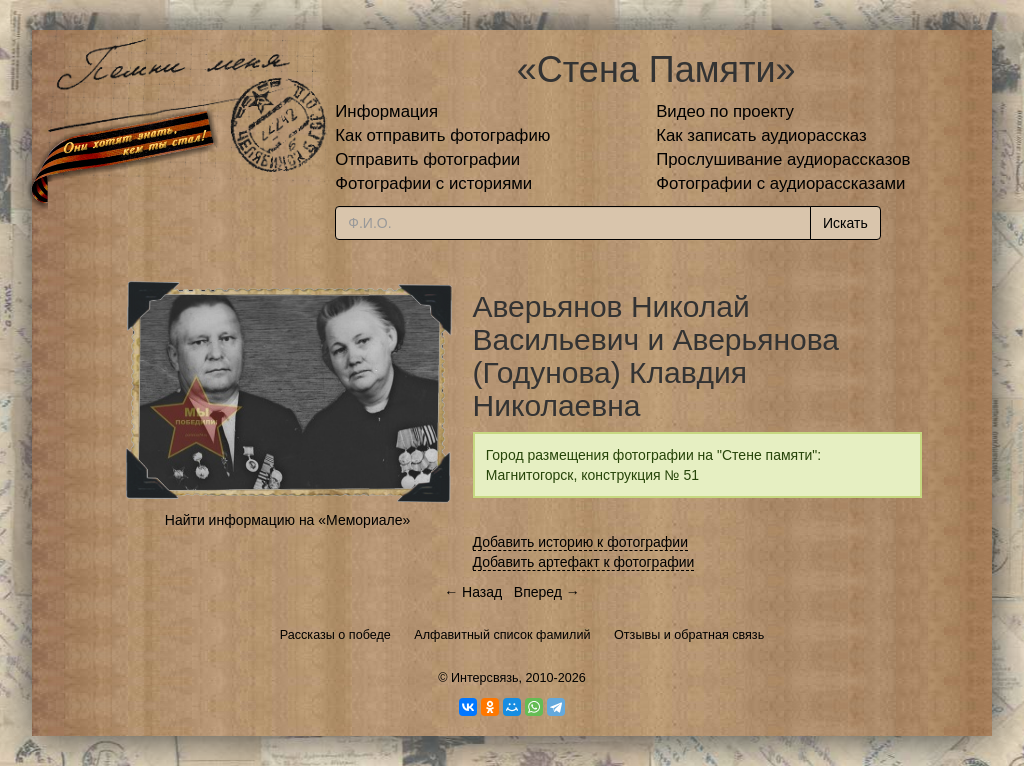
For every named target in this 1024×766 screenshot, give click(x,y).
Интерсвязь (485, 678)
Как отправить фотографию (442, 135)
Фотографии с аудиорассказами (780, 183)
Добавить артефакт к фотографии (584, 562)
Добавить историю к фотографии (581, 542)
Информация (386, 111)
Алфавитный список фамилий (502, 635)
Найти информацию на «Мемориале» (287, 520)
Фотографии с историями (433, 183)
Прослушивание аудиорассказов (783, 159)
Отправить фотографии (427, 159)
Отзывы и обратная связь (689, 635)
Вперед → (547, 592)
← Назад (473, 592)
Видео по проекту (725, 111)
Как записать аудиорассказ (761, 135)
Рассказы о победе (335, 635)
